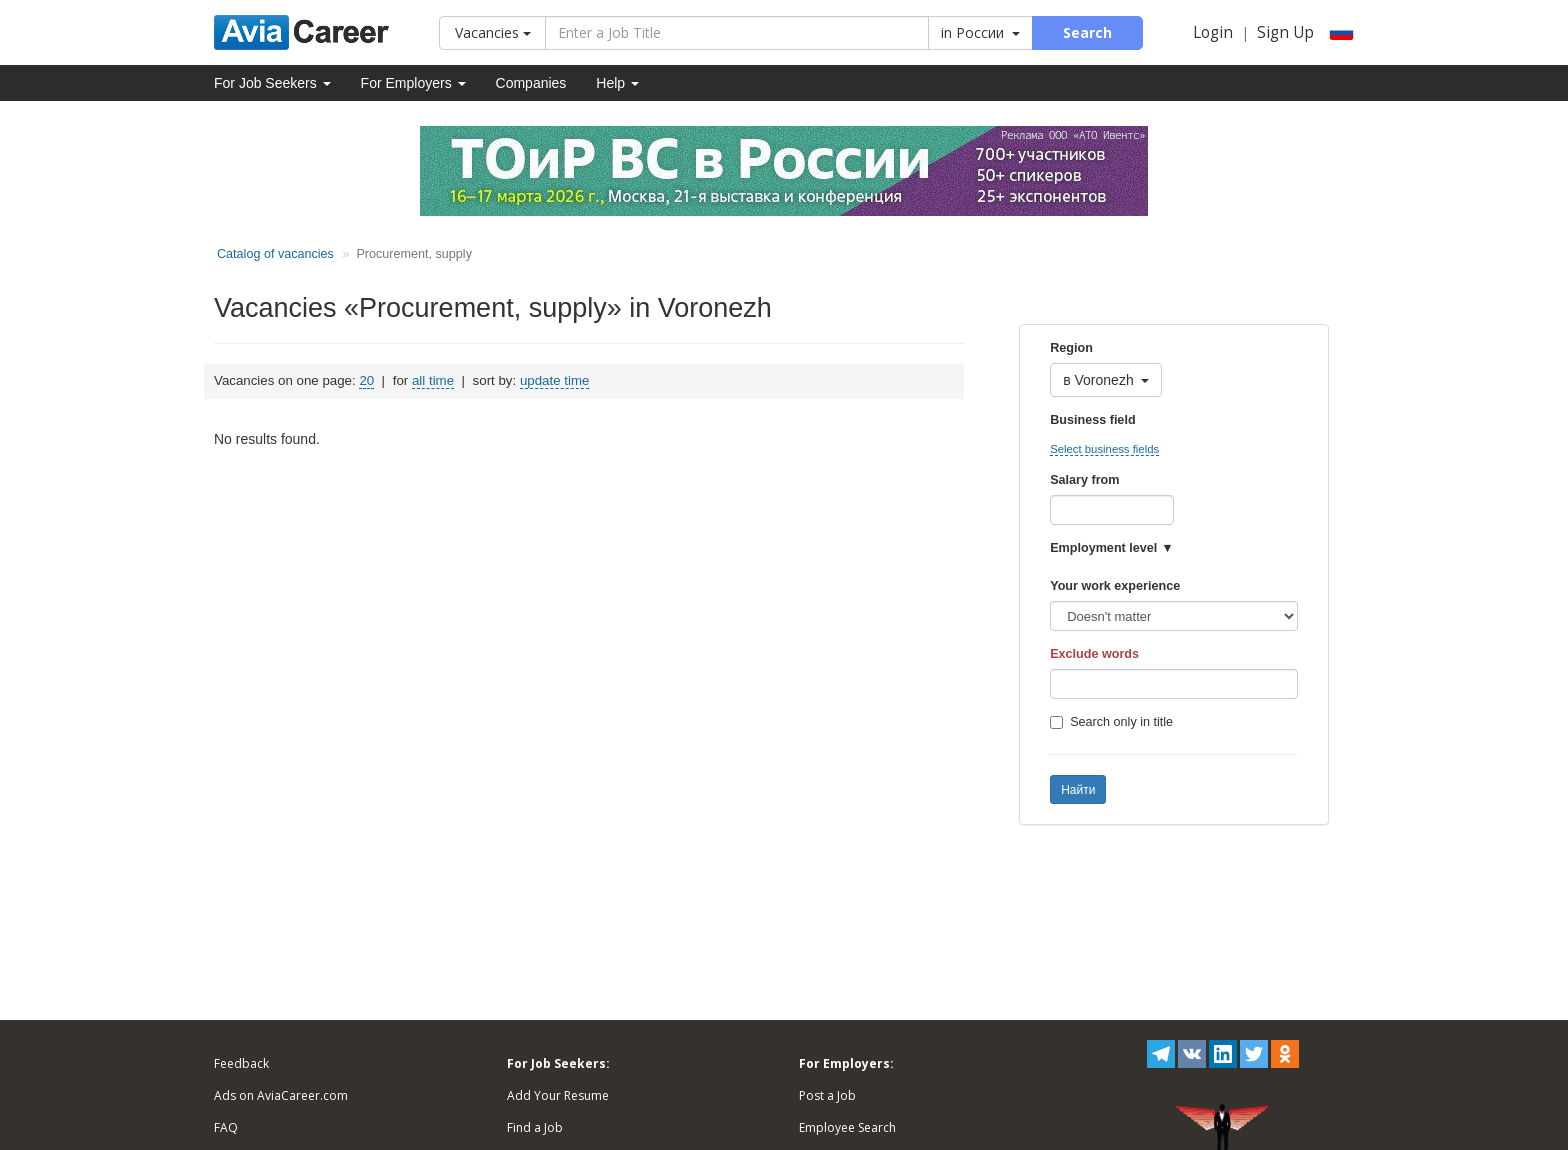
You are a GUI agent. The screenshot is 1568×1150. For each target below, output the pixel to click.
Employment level (1103, 548)
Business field (1092, 420)
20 (366, 380)
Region (1071, 348)
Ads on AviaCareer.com (281, 1095)
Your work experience (1115, 586)
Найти (1078, 790)
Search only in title (1111, 722)
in (980, 32)
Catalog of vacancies (275, 254)
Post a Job (827, 1095)
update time (554, 380)
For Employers (413, 83)
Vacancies (493, 32)
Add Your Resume (558, 1095)
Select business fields (1104, 449)
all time (433, 380)
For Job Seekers (272, 83)
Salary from (1084, 480)
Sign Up (1285, 32)
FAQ (226, 1127)
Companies (531, 83)
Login (1213, 32)
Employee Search (847, 1127)
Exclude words (1094, 654)
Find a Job (535, 1127)
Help (617, 83)
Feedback (241, 1063)
